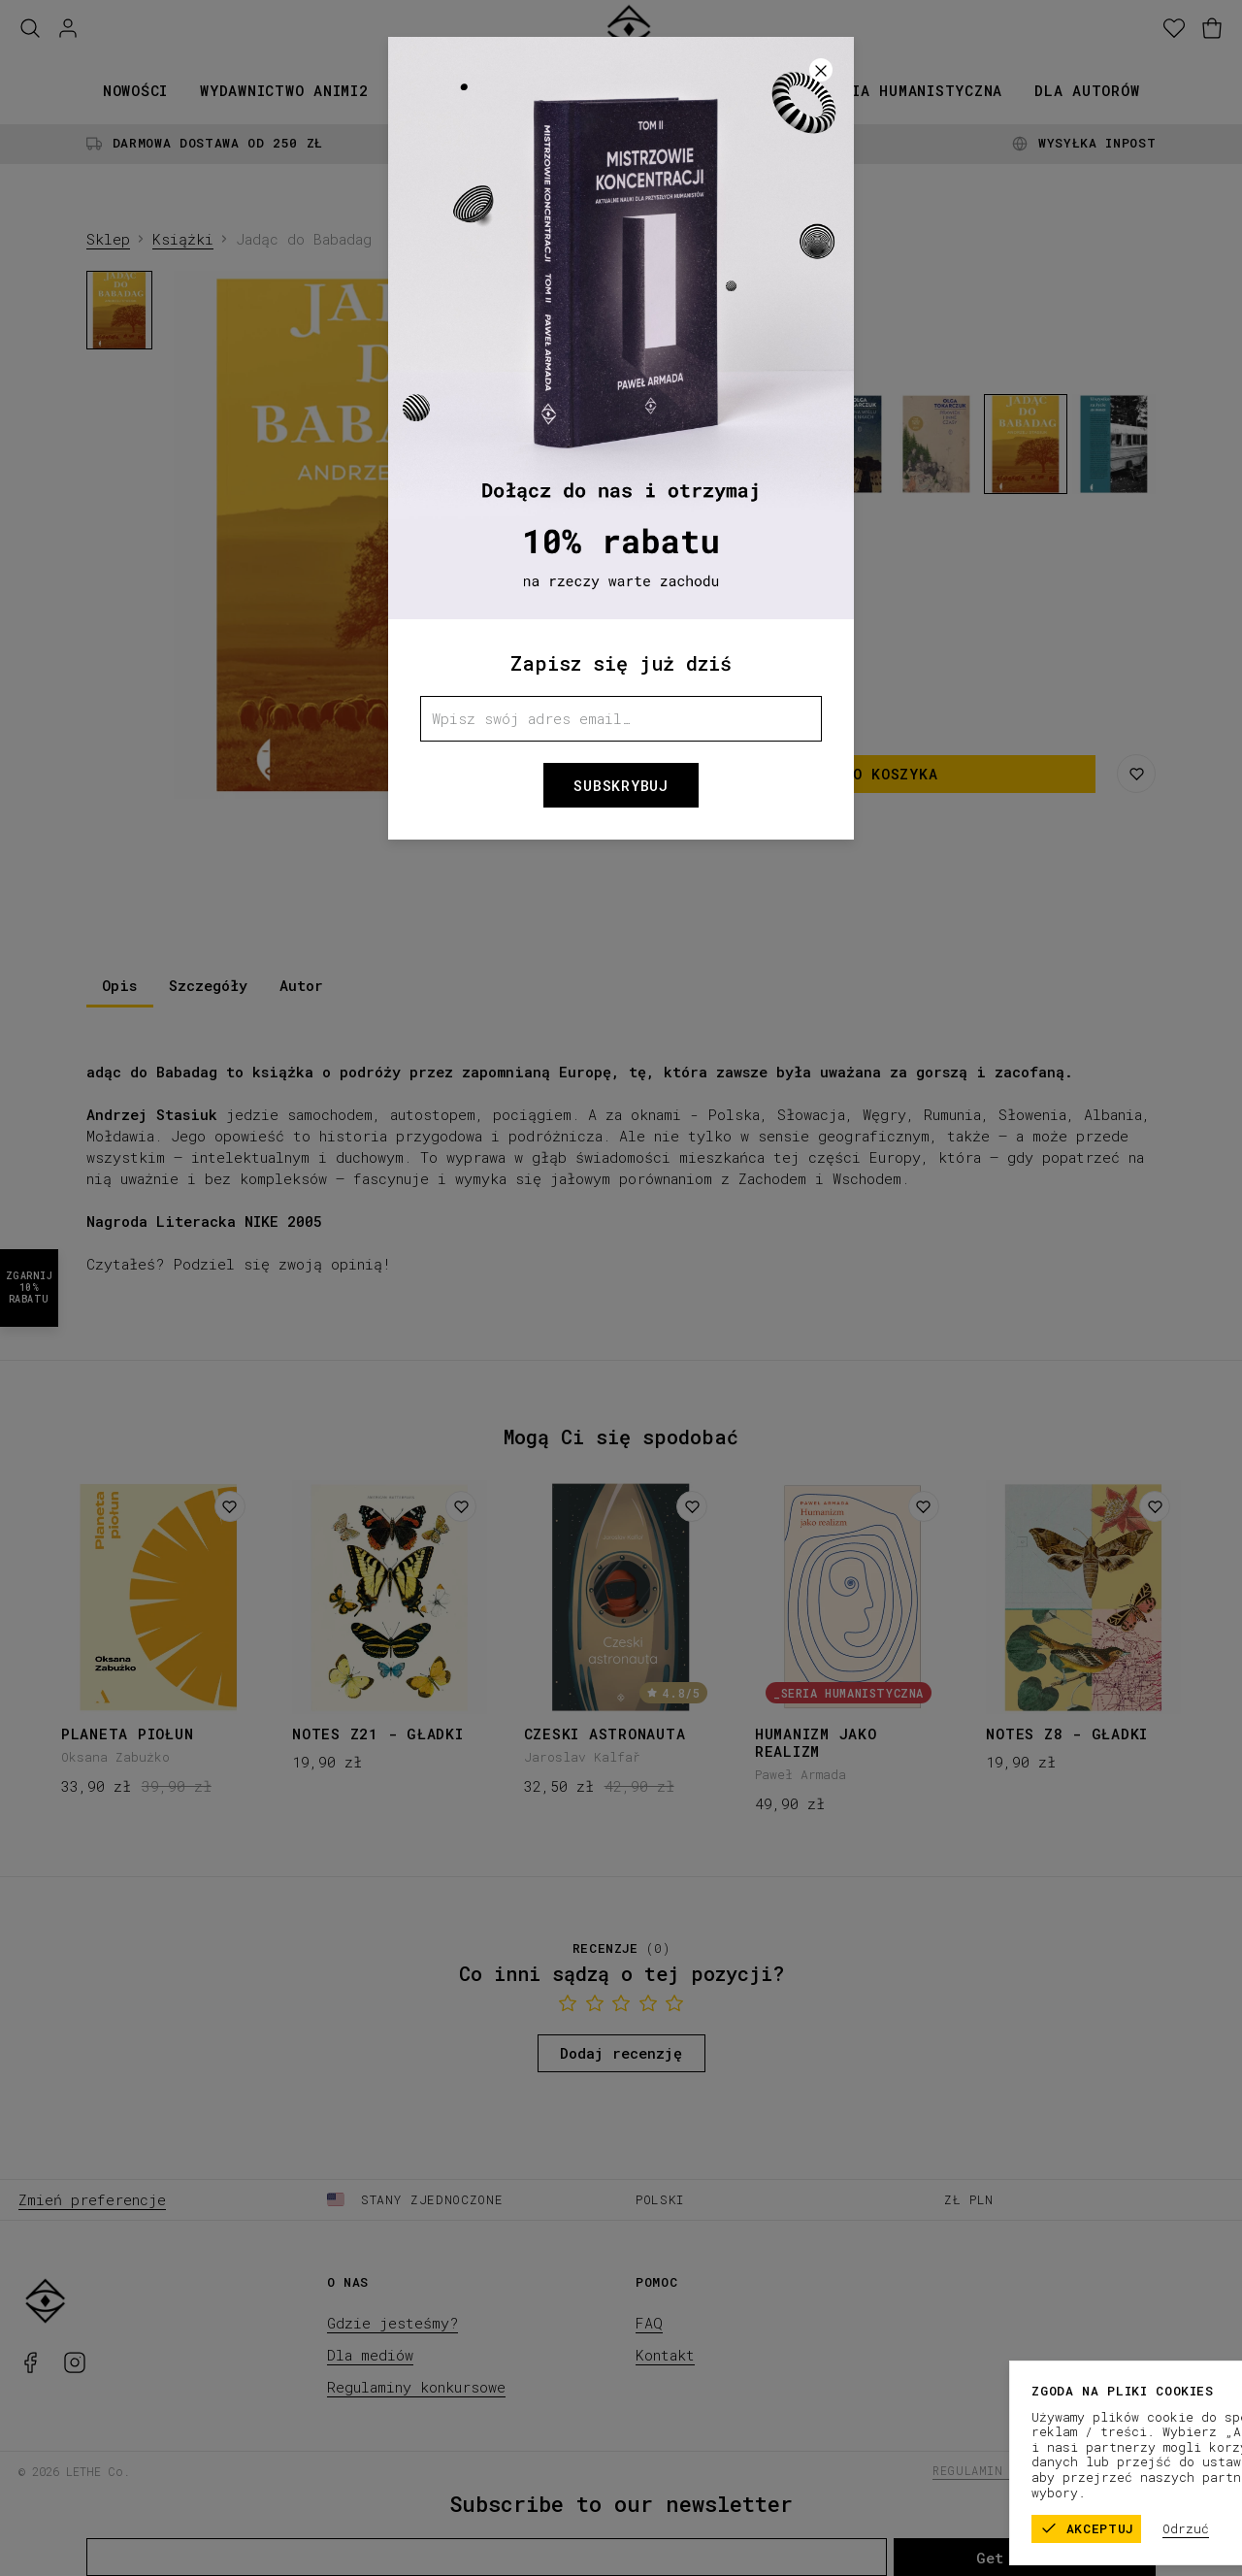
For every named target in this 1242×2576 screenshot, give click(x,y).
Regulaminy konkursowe (416, 2386)
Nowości (135, 90)
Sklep (108, 238)
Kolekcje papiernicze (590, 90)
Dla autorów (1086, 90)
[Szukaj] (30, 29)
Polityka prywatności (1148, 2470)
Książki (433, 90)
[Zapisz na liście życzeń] (1136, 773)
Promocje (754, 90)
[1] (393, 784)
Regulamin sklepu (994, 2470)
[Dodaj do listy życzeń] (229, 1506)
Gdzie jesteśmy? (392, 2322)
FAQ (649, 2322)
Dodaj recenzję (621, 2053)
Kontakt (665, 2354)
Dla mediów (370, 2354)
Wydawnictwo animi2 (284, 90)
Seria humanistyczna (913, 90)
